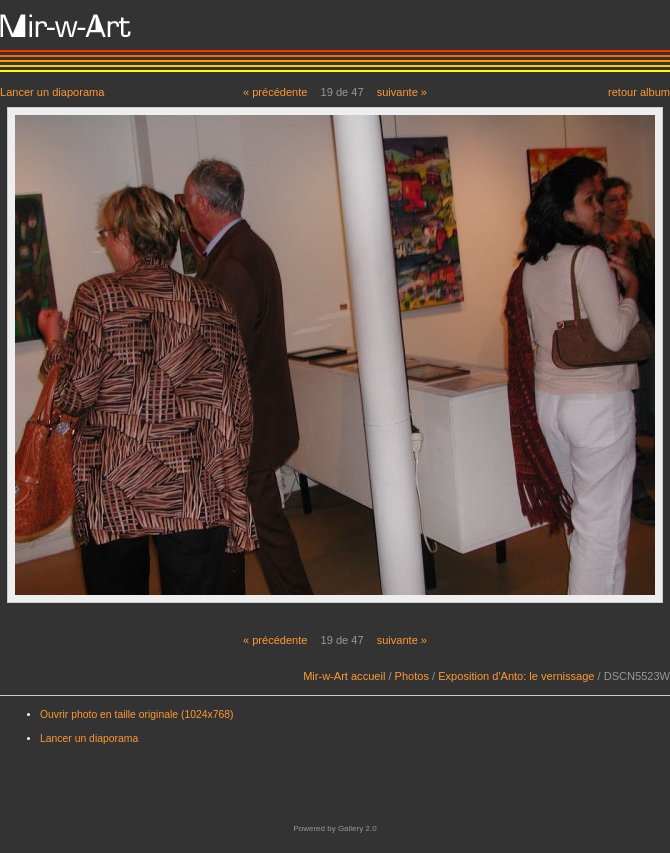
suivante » (402, 92)
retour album (639, 91)
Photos (412, 676)
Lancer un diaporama (52, 91)
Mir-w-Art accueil (344, 676)
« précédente (275, 92)
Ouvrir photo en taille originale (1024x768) (137, 714)
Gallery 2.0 (357, 828)
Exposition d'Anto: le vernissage (516, 676)
